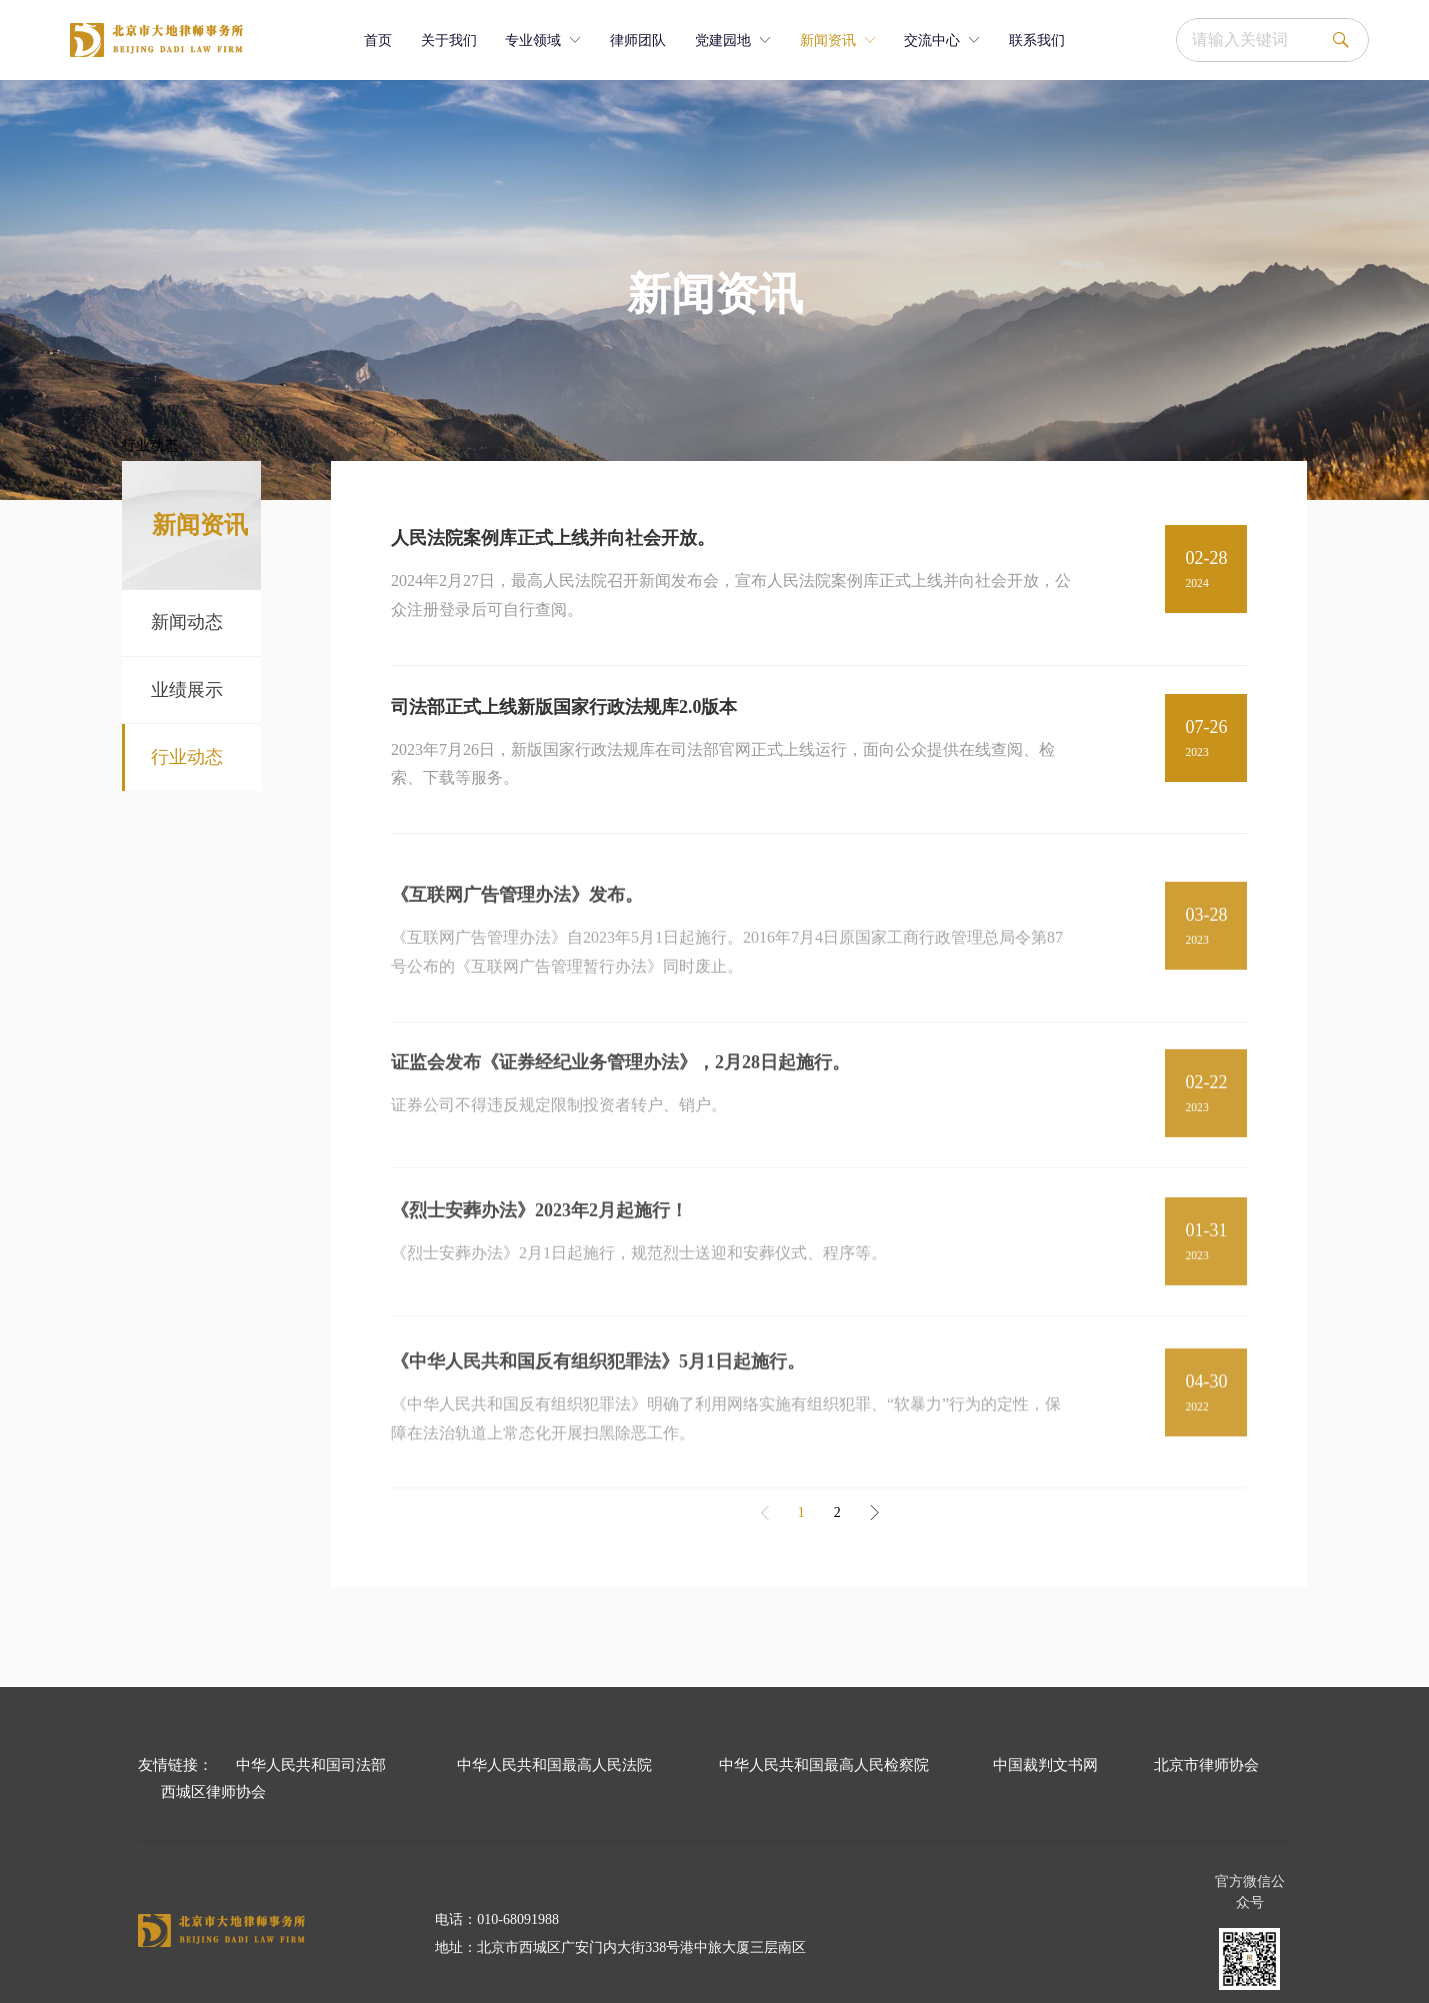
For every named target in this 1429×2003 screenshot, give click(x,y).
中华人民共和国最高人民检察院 (824, 1765)
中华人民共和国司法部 (311, 1765)
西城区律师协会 (213, 1792)
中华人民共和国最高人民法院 (554, 1765)
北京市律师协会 (1206, 1765)
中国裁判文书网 (1045, 1765)
